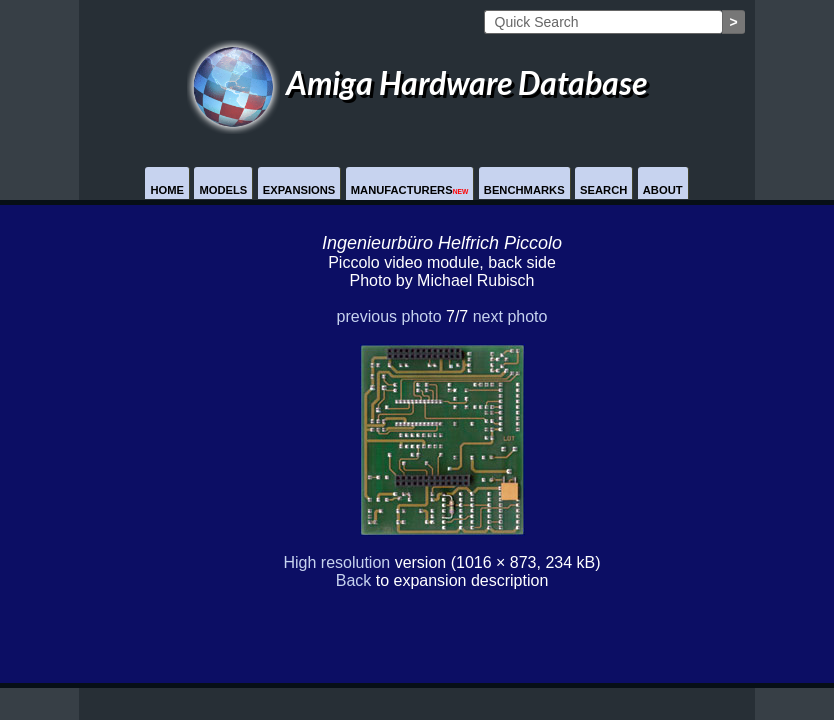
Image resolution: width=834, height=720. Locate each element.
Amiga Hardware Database (417, 82)
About (663, 190)
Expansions (299, 190)
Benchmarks (524, 190)
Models (223, 190)
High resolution (336, 562)
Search (603, 190)
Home (167, 190)
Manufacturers (410, 190)
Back (354, 580)
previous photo (389, 316)
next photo (510, 316)
